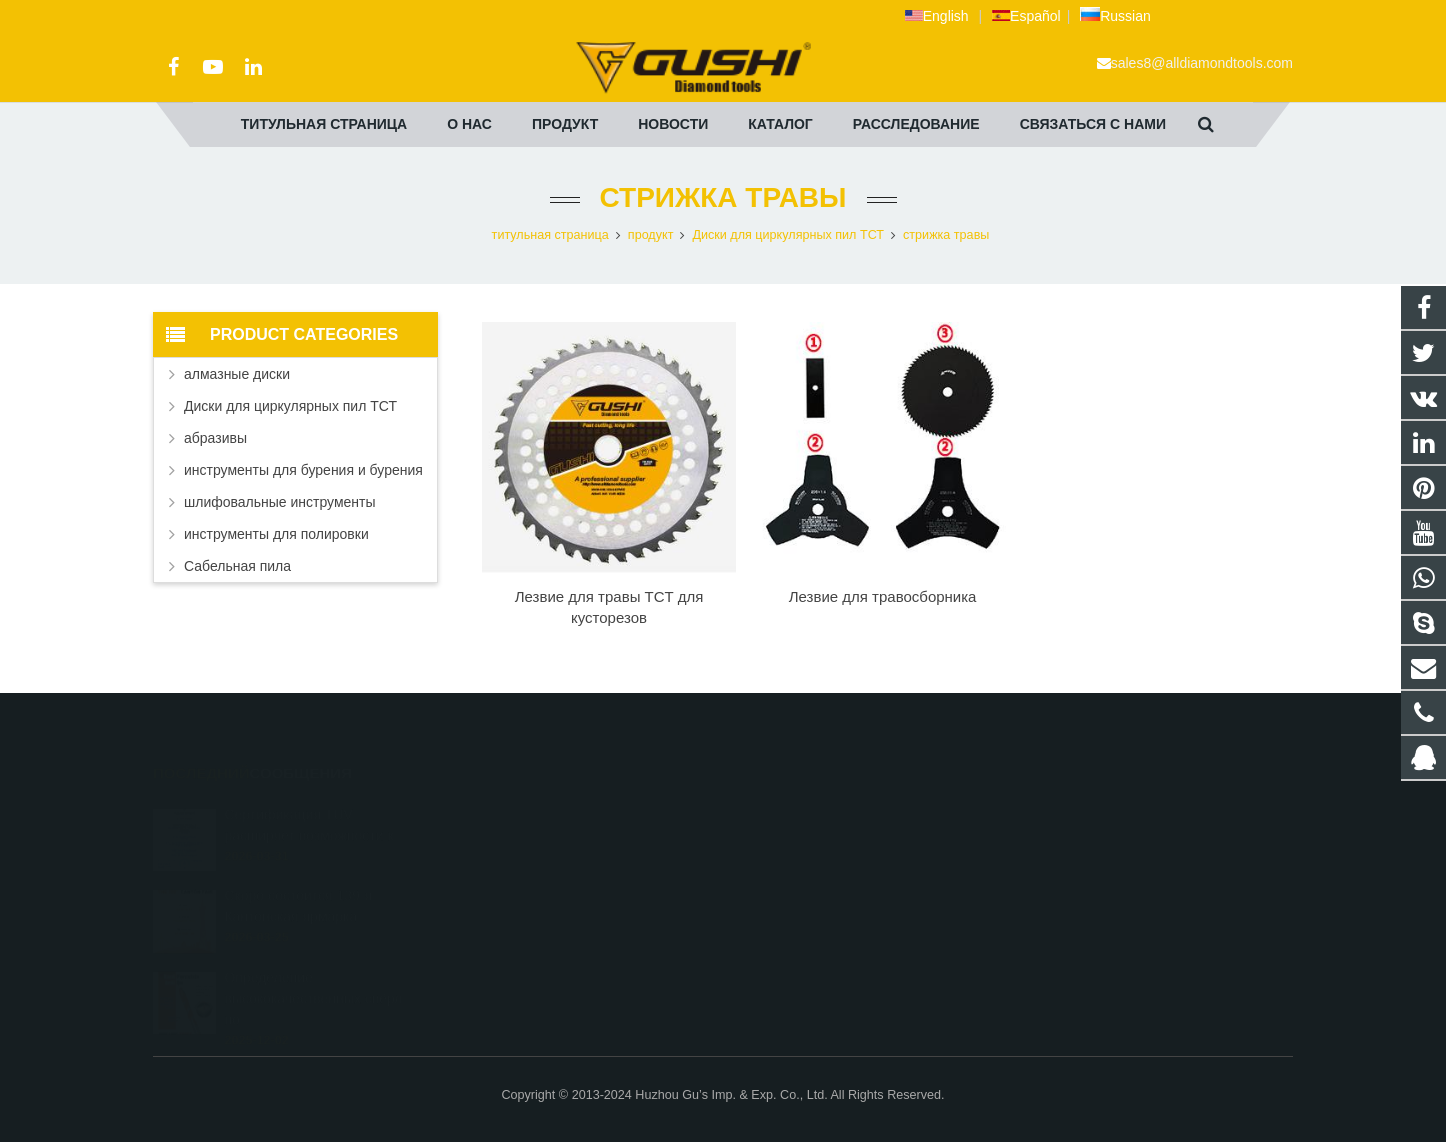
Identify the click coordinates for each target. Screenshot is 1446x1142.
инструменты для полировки (276, 534)
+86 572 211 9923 (805, 868)
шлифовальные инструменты (280, 502)
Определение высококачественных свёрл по (313, 970)
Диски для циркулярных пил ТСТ (788, 235)
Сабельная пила (237, 566)
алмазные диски (237, 374)
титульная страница (550, 235)
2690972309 (792, 810)
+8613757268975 (804, 926)
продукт (651, 235)
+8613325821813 (804, 839)
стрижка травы (723, 197)
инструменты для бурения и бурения (303, 470)
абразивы (215, 438)
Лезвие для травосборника (883, 596)
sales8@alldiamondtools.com (1202, 63)
